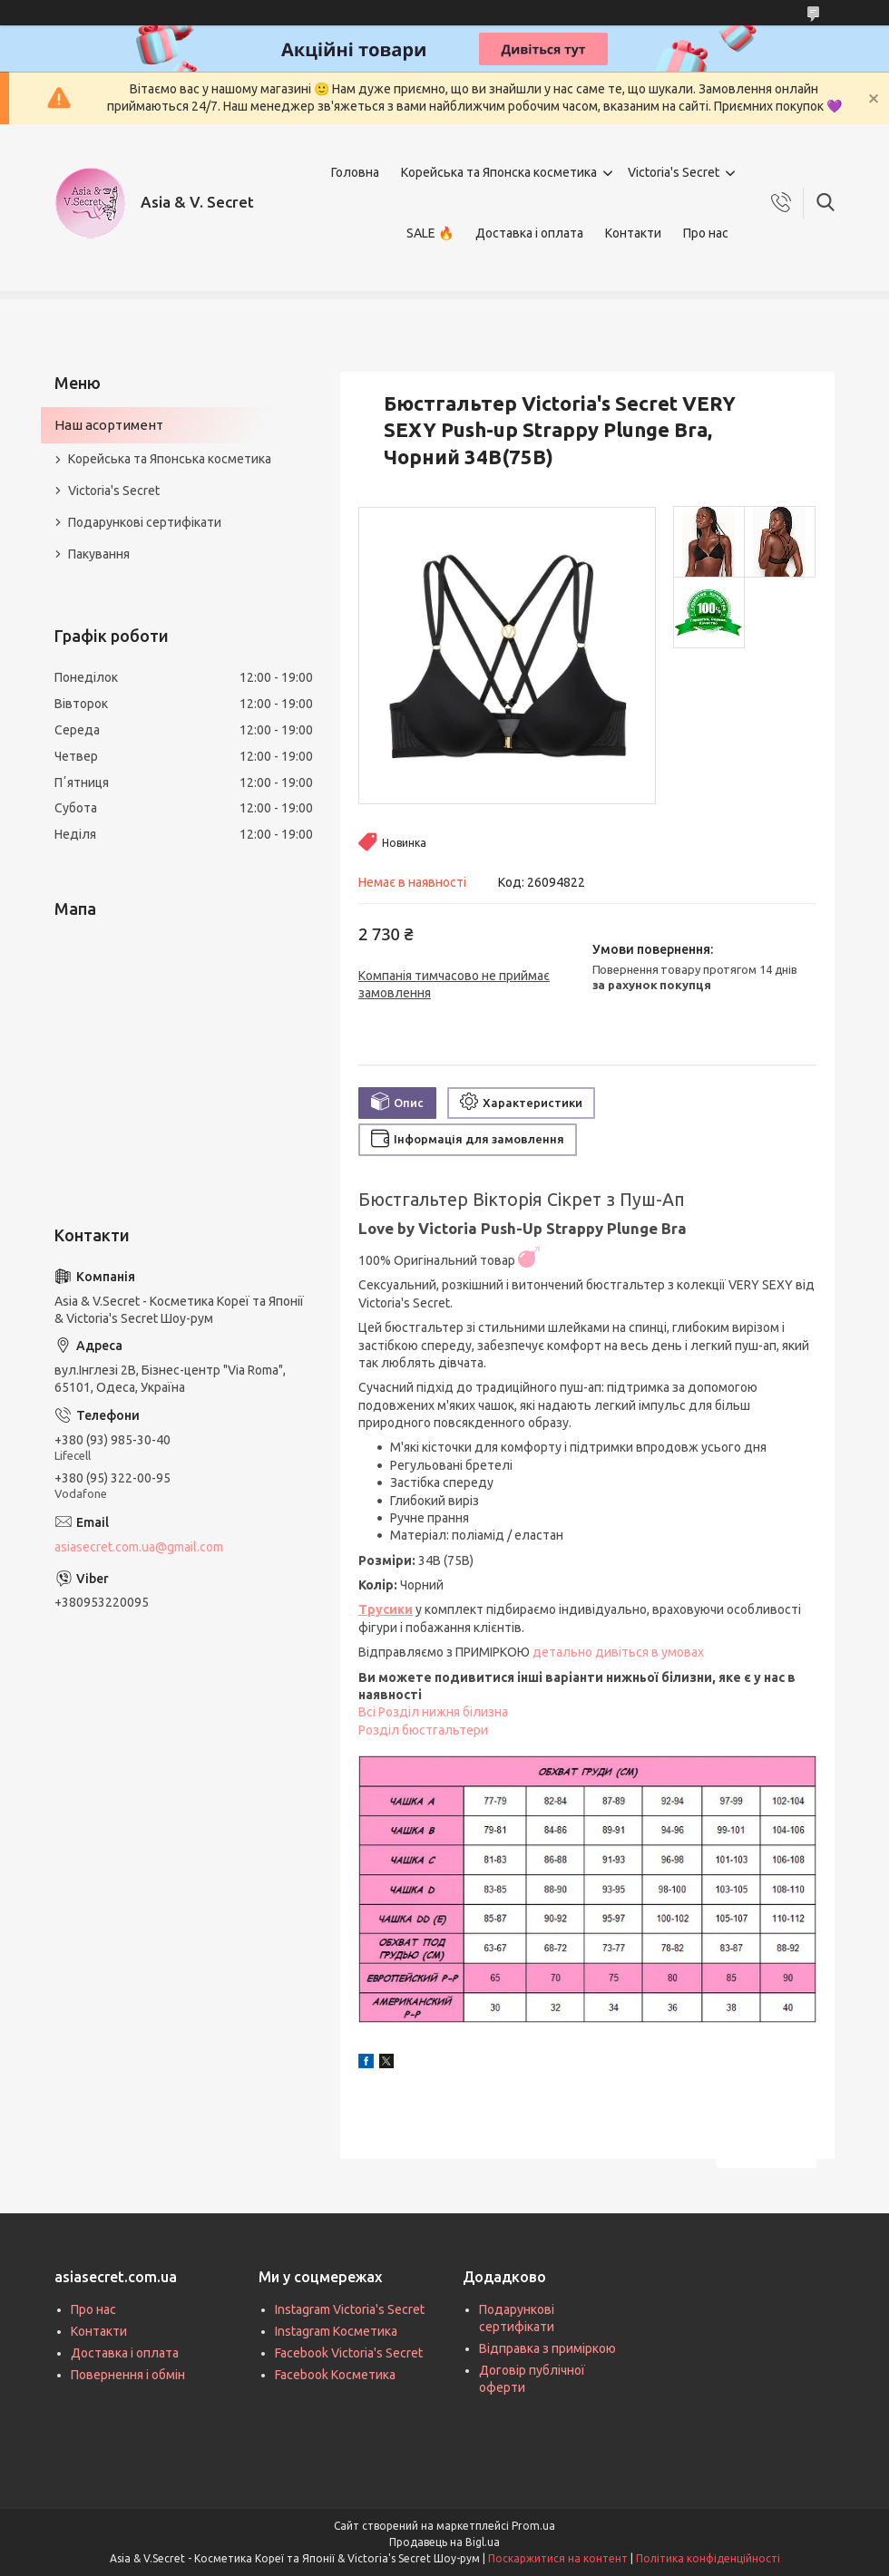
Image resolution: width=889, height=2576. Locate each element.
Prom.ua (533, 2526)
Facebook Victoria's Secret (349, 2353)
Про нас (705, 233)
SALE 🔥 (430, 233)
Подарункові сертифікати (144, 522)
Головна (355, 172)
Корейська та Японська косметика (169, 459)
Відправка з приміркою (547, 2348)
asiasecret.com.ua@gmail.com (138, 1547)
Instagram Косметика (336, 2331)
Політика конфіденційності (708, 2558)
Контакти (633, 233)
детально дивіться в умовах (618, 1652)
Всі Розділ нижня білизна (433, 1712)
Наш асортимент (108, 425)
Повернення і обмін (128, 2374)
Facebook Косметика (335, 2374)
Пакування (99, 554)
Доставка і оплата (529, 233)
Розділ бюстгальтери (423, 1730)
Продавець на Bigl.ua (444, 2542)
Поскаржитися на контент (558, 2558)
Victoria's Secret (673, 172)
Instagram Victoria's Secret (350, 2309)
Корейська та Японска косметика (499, 172)
